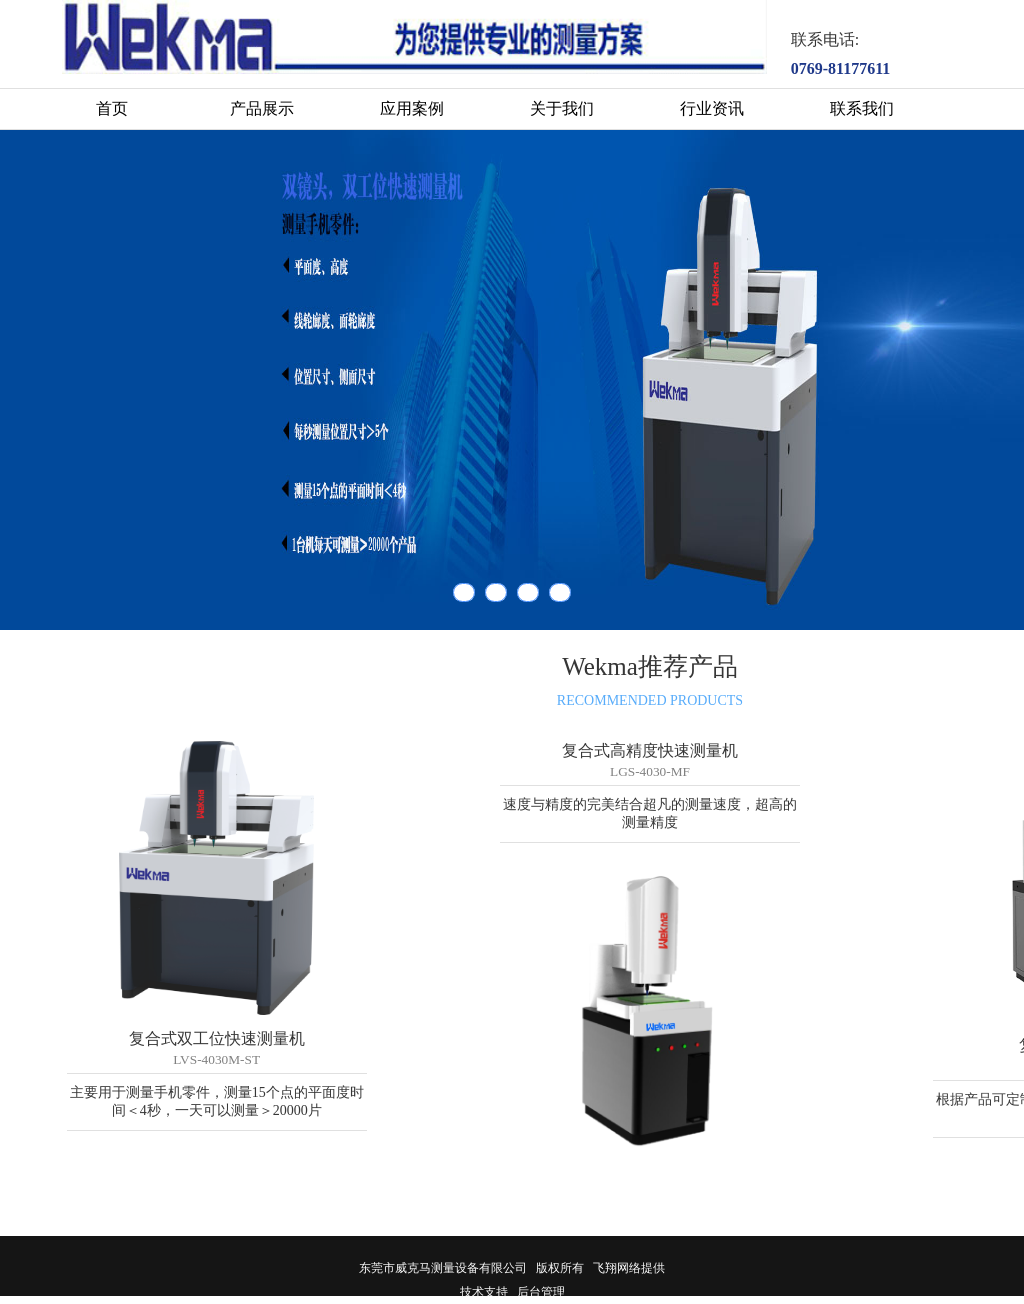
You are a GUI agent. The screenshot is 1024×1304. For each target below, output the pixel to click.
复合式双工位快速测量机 (217, 1038)
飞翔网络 (617, 1268)
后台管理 (541, 1292)
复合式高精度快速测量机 (650, 750)
